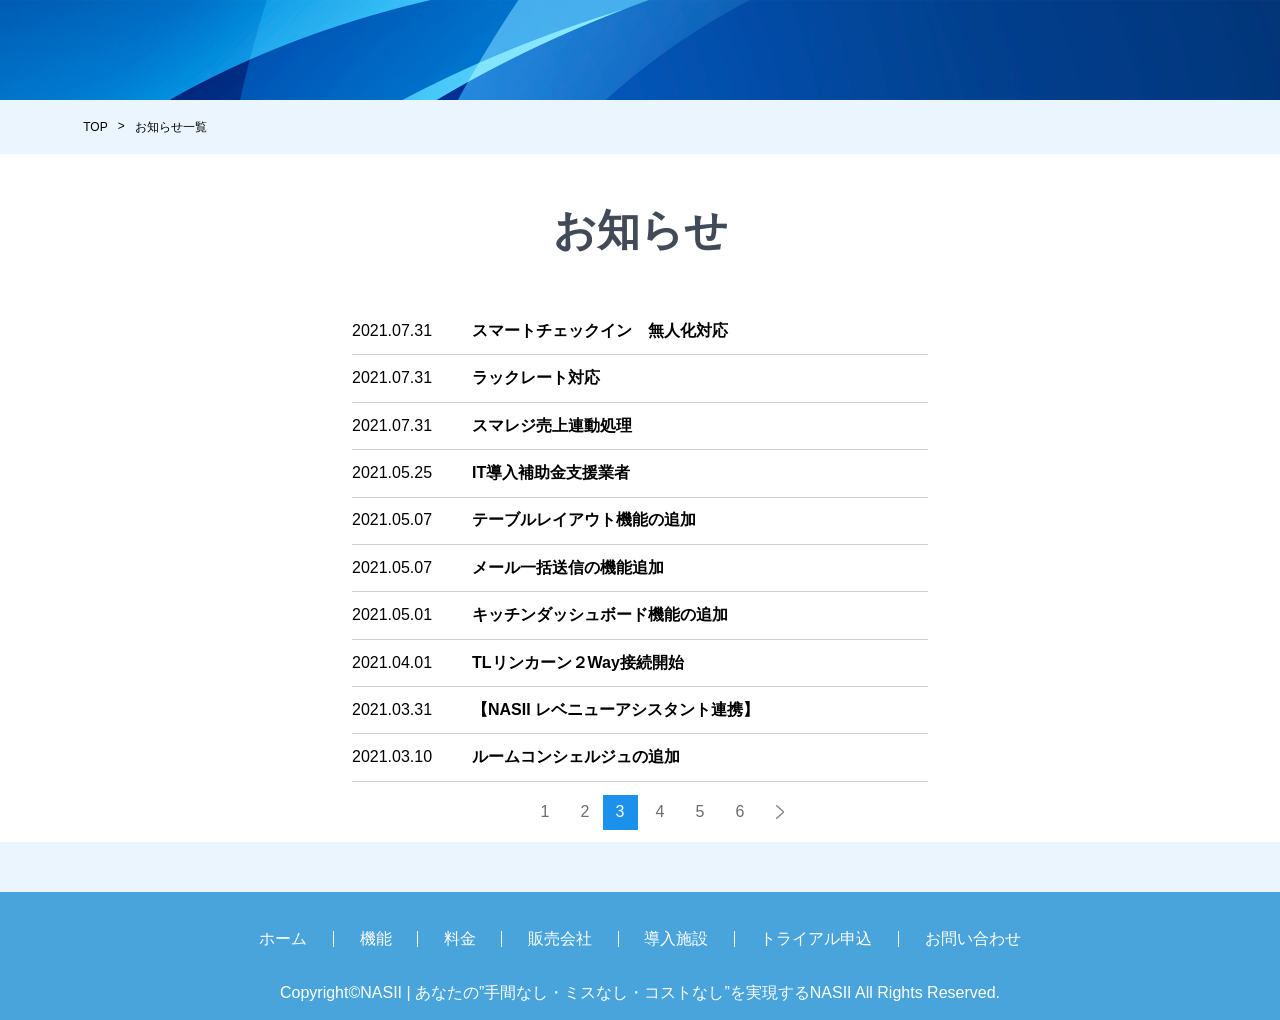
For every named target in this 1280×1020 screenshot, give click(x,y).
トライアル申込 (816, 938)
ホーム (283, 938)
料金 (460, 938)
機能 (376, 938)
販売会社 (560, 938)
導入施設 (676, 938)
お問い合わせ (973, 938)
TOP (95, 127)
